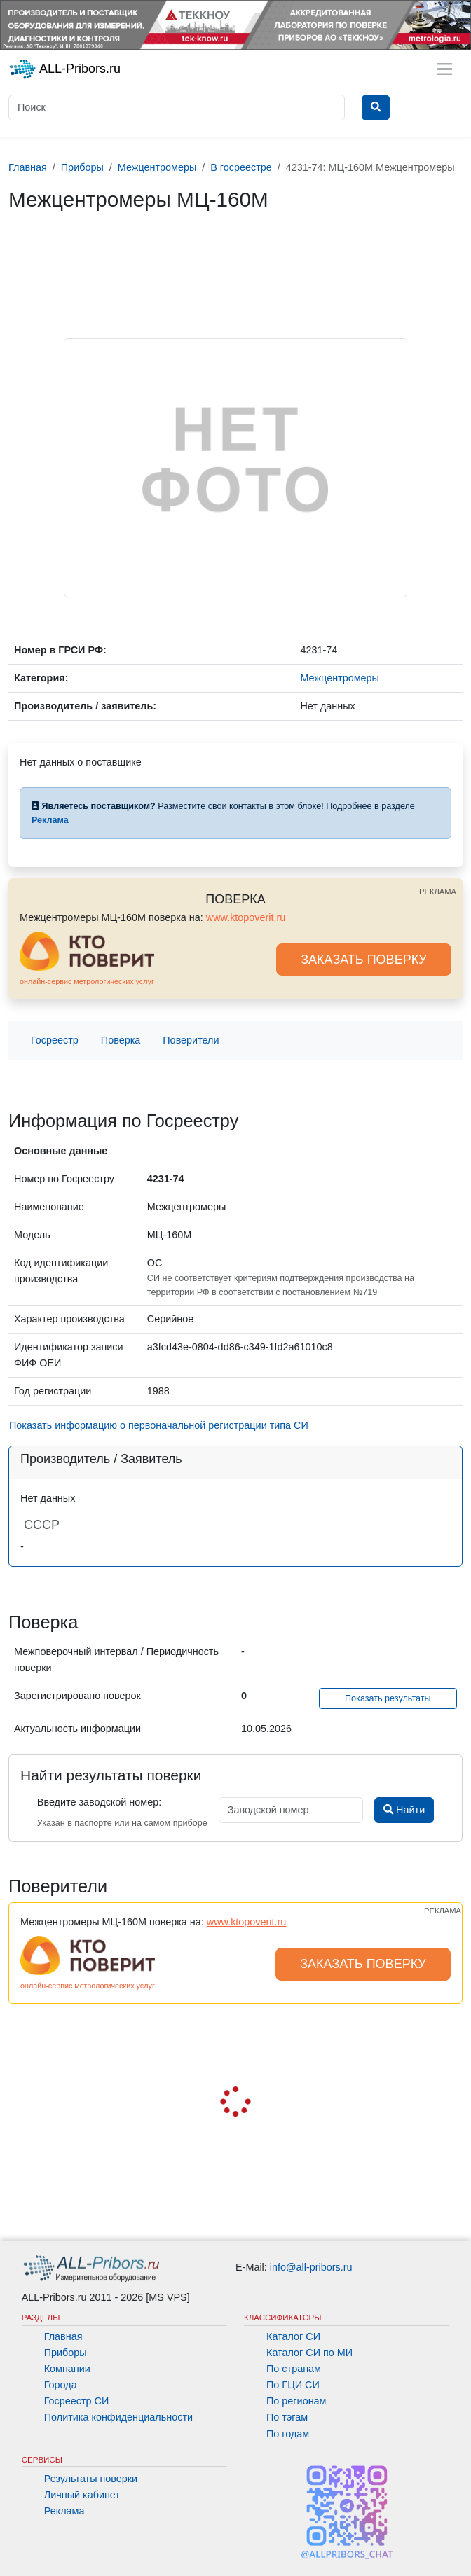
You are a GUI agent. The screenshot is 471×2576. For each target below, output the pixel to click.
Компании (67, 2368)
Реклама (64, 2510)
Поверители (191, 1040)
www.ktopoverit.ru (246, 917)
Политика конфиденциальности (118, 2417)
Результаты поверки (90, 2478)
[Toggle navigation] (445, 69)
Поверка (120, 1040)
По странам (293, 2368)
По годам (287, 2433)
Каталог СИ (293, 2336)
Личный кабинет (82, 2494)
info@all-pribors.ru (311, 2267)
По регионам (296, 2401)
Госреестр (54, 1040)
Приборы (65, 2352)
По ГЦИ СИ (293, 2384)
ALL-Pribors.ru (64, 69)
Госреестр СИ (76, 2401)
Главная (63, 2336)
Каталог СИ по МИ (309, 2352)
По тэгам (287, 2417)
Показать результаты (388, 1698)
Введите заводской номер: (99, 1802)
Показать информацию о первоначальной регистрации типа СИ (158, 1425)
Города (60, 2384)
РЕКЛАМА (437, 891)
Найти (404, 1809)
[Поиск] (176, 107)
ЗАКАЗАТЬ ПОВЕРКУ (364, 960)
